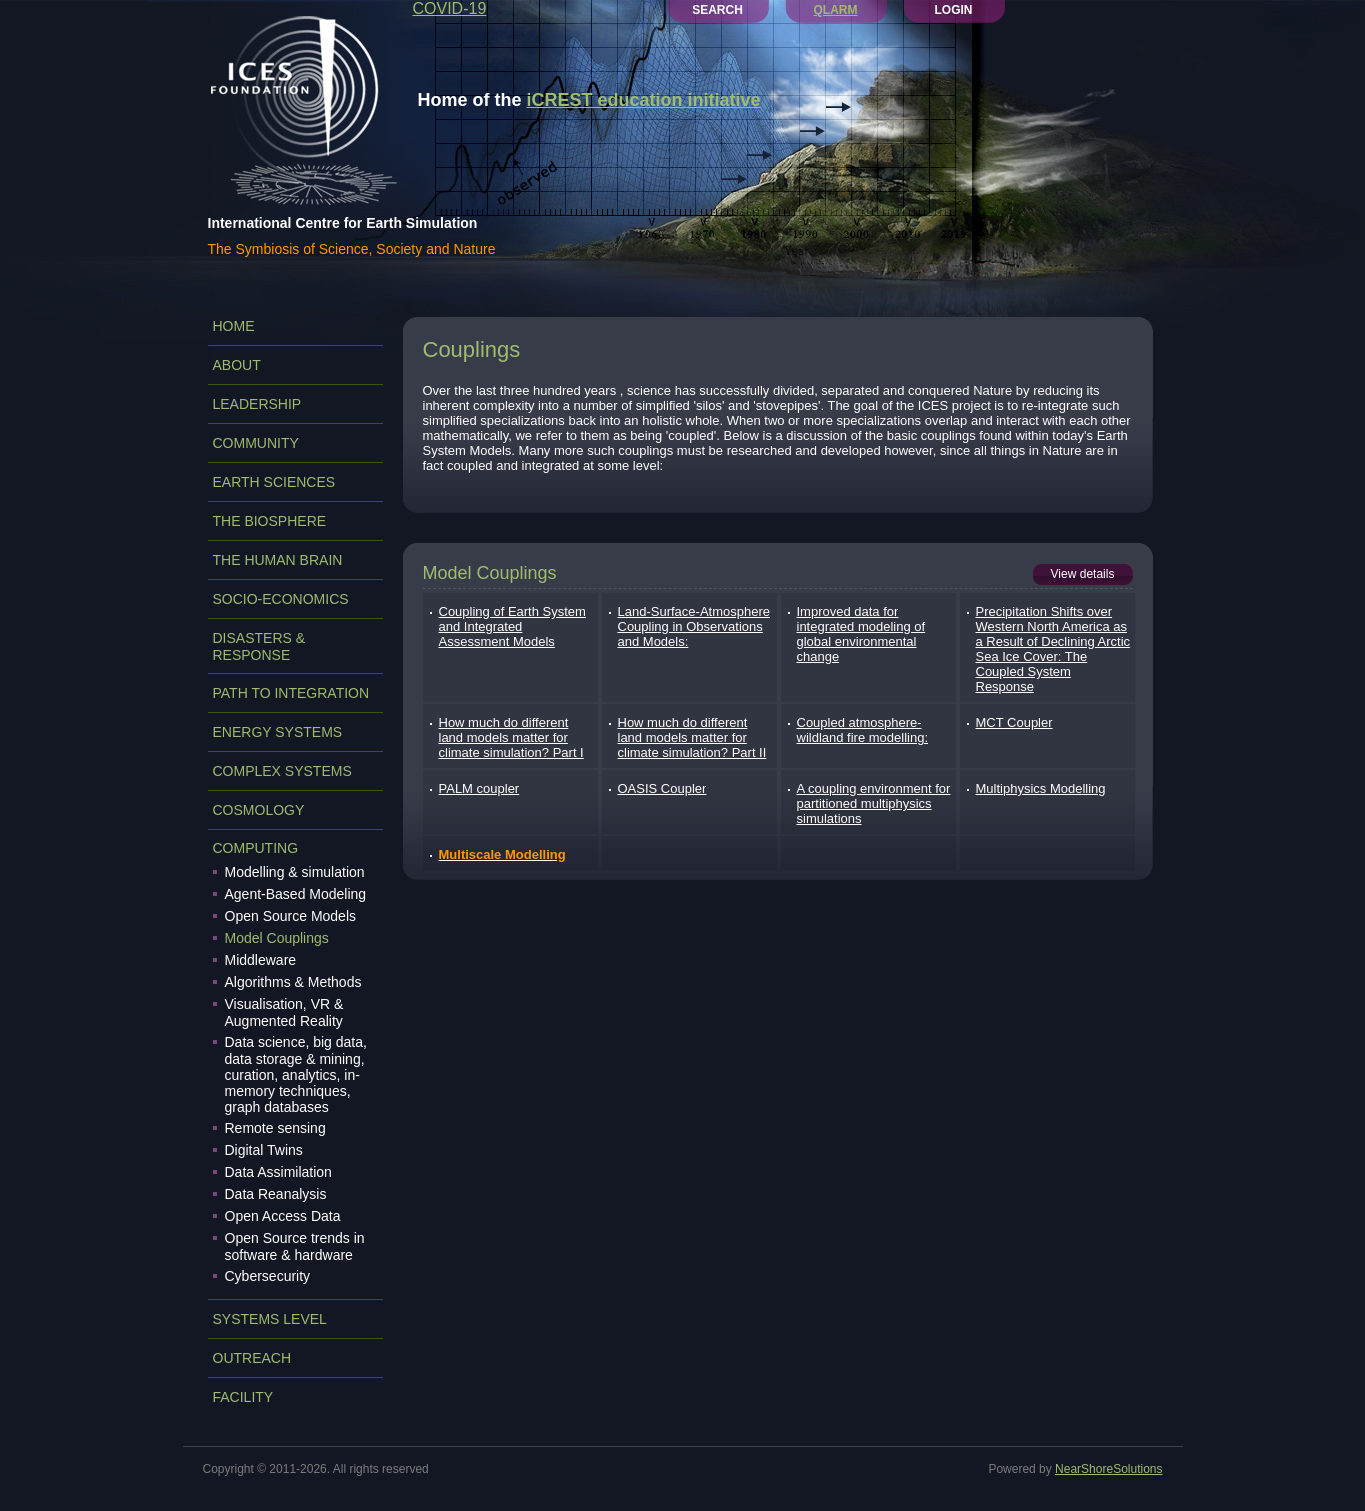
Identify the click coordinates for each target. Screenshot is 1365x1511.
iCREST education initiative (644, 100)
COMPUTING (256, 848)
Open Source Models (291, 916)
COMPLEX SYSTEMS (282, 771)
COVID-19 (450, 8)
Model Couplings (277, 938)
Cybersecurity (268, 1276)
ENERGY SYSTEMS (278, 732)
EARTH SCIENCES (274, 482)
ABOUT (237, 365)
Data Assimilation (278, 1172)
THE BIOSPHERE (270, 521)
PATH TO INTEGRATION (291, 693)
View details (1083, 574)
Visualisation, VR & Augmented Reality (284, 1012)
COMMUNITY (256, 443)
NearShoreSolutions (1108, 1469)
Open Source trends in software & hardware (295, 1246)
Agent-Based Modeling (296, 894)
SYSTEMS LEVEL (270, 1319)
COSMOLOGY (259, 810)
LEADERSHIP (257, 404)
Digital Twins (264, 1150)
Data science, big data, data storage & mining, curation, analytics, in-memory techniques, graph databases (296, 1074)
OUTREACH (252, 1358)
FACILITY (243, 1397)
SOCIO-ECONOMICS (281, 599)
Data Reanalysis (276, 1194)
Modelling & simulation (295, 872)
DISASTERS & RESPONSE (259, 646)
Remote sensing (275, 1128)
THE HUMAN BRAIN (278, 560)
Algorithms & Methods (293, 982)
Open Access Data (283, 1216)
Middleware (261, 960)
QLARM (836, 10)
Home (234, 326)
